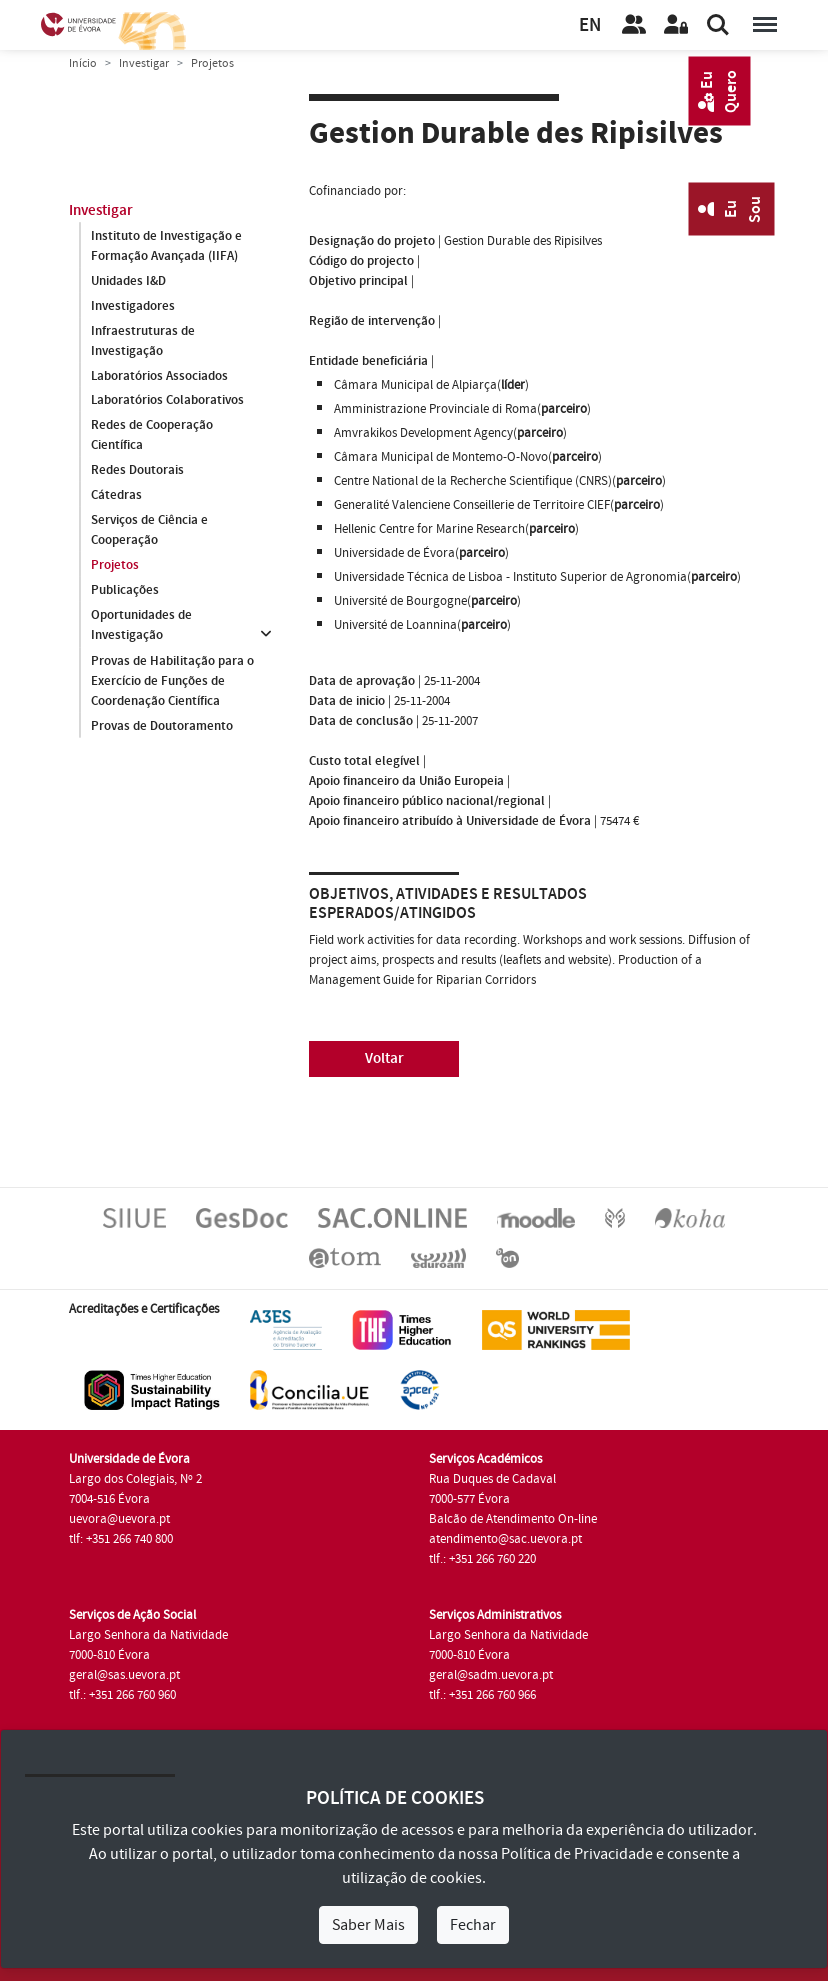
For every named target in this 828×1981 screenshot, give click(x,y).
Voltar (384, 1058)
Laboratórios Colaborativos (167, 401)
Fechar (473, 1925)
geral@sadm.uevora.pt (491, 1675)
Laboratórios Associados (159, 376)
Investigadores (133, 306)
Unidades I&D (128, 281)
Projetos (115, 566)
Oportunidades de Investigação (141, 626)
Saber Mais (368, 1925)
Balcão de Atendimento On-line (513, 1519)
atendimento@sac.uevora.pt (505, 1539)
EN (590, 25)
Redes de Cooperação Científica (152, 436)
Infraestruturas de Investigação (143, 341)
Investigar (144, 63)
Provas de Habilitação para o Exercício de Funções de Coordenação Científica (172, 681)
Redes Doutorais (137, 471)
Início (83, 63)
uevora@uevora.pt (119, 1519)
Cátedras (116, 496)
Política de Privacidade (577, 1854)
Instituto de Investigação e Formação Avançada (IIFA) (166, 246)
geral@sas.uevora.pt (124, 1675)
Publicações (125, 591)
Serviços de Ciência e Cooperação (149, 531)
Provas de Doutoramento (162, 726)
